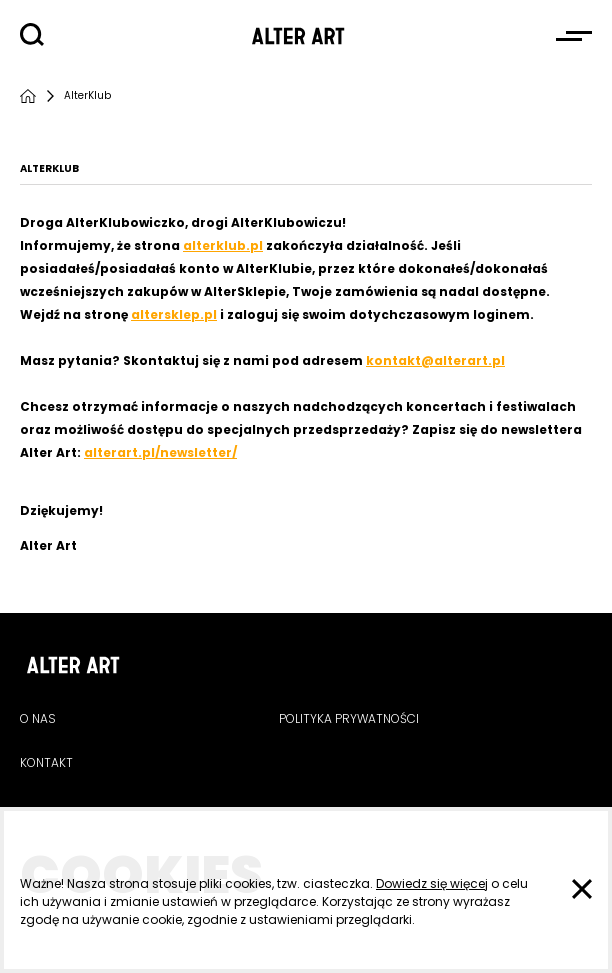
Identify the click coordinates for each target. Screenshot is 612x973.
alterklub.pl (223, 245)
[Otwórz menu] (574, 36)
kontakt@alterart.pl (435, 360)
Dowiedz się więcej (432, 883)
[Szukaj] (32, 35)
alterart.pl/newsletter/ (160, 452)
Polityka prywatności (349, 718)
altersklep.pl (174, 314)
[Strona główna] (28, 96)
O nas (38, 718)
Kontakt (46, 762)
